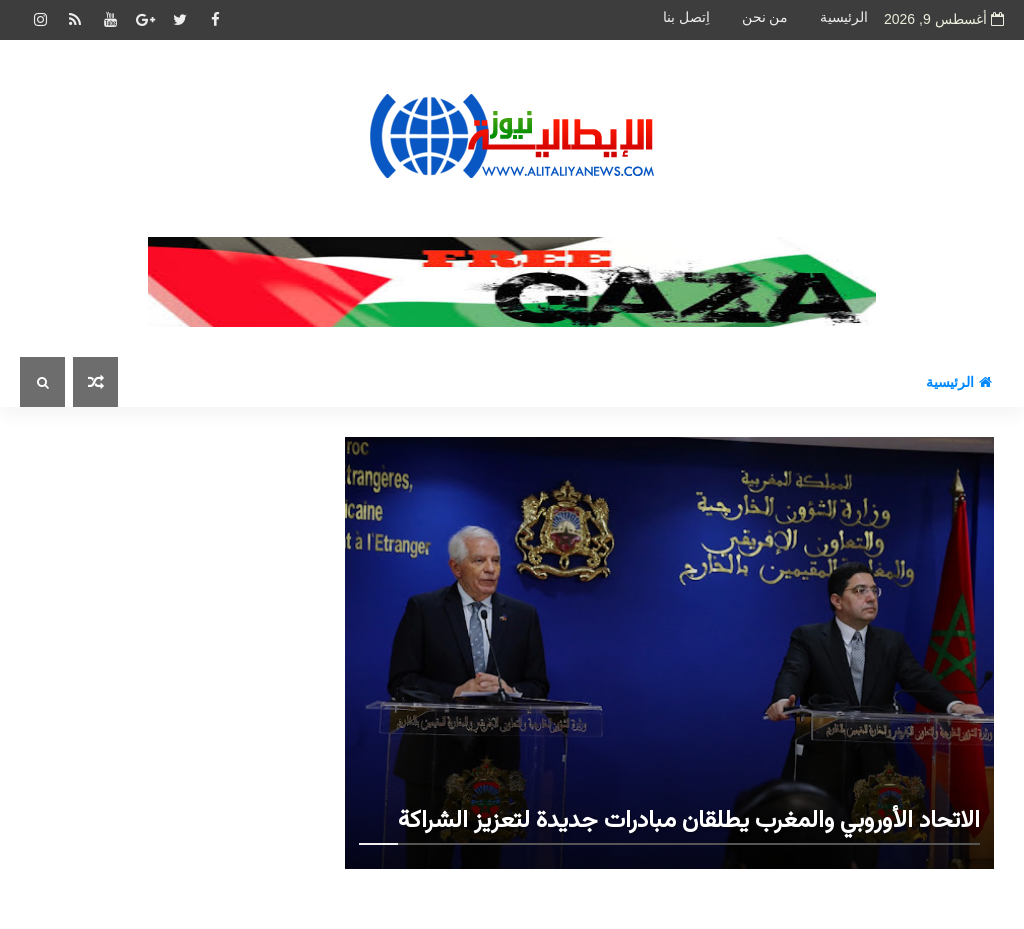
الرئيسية (844, 17)
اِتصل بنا (686, 17)
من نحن (765, 17)
